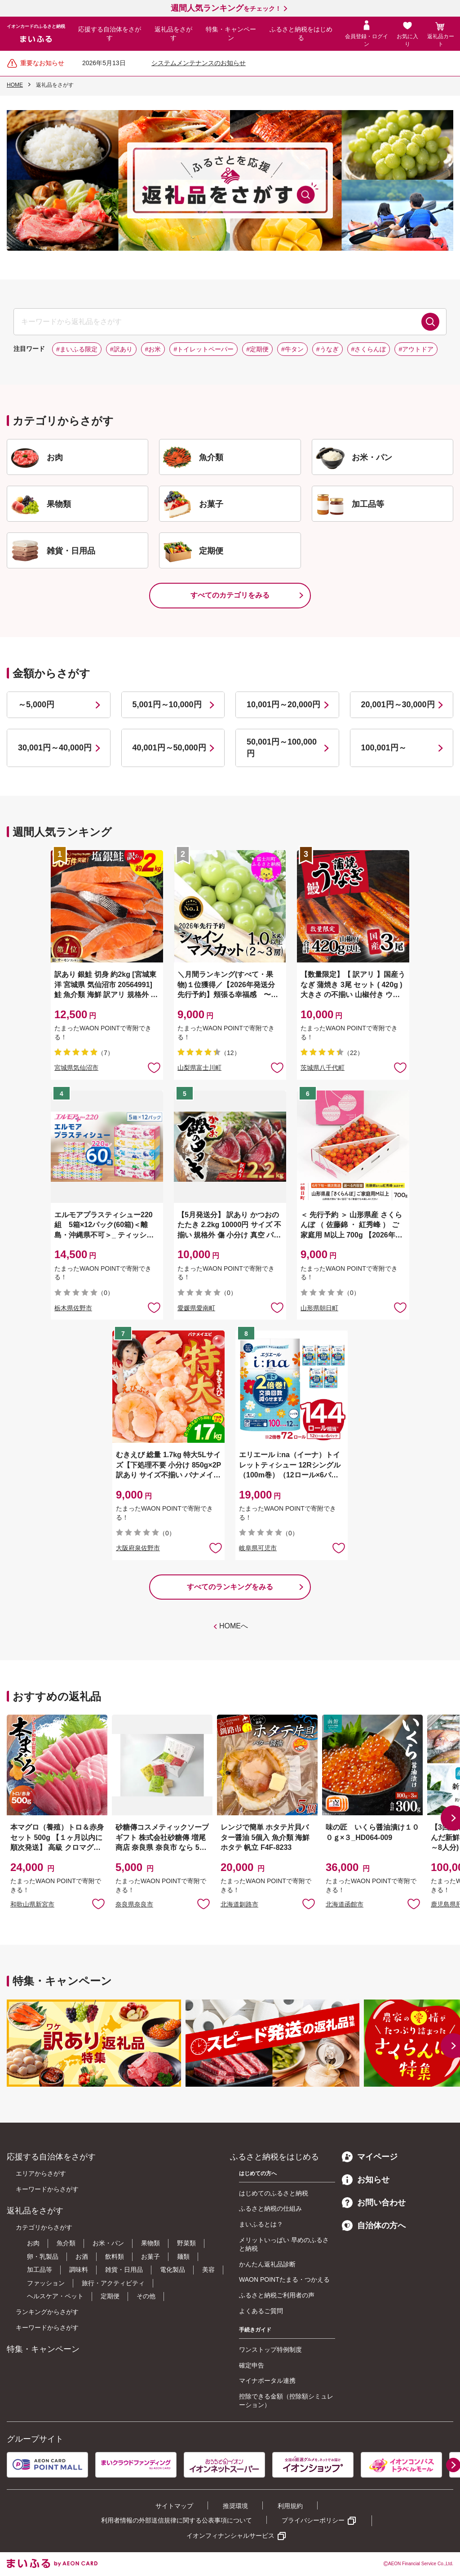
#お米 (153, 349)
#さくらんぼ (368, 349)
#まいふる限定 (76, 349)
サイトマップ (174, 2505)
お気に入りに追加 (98, 1903)
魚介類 (66, 2243)
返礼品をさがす (173, 34)
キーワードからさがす (47, 2189)
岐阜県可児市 (258, 1548)
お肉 (33, 2243)
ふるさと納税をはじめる (301, 34)
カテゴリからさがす (44, 2227)
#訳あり (121, 349)
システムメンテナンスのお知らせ (198, 63)
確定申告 (251, 2365)
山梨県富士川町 (199, 1067)
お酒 (81, 2256)
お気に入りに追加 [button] (154, 1067)
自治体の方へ (374, 2225)
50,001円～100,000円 (282, 747)
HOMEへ (233, 1626)
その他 (146, 2296)
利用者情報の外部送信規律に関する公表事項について (176, 2520)
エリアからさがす (41, 2173)
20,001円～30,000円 (398, 704)
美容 (208, 2269)
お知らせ (365, 2179)
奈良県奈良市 (134, 1904)
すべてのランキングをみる (230, 1587)
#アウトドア (415, 349)
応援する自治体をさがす (109, 34)
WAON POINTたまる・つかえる (284, 2279)
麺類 (183, 2256)
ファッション (46, 2283)
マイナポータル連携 (267, 2380)
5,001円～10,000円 (167, 704)
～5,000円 (36, 704)
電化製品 (172, 2269)
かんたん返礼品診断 (267, 2264)
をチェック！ (226, 8)
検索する (430, 322)
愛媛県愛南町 (196, 1308)
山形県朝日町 (319, 1308)
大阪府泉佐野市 (138, 1548)
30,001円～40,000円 (55, 747)
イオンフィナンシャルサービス (230, 2535)
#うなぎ (327, 349)
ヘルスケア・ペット (55, 2296)
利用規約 (290, 2505)
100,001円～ (384, 747)
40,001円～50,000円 (169, 747)
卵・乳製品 (42, 2256)
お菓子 (150, 2256)
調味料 (78, 2269)
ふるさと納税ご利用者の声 (276, 2295)
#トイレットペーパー (203, 349)
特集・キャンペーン (231, 34)
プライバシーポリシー (313, 2520)
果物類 (150, 2243)
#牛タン (292, 349)
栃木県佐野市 (73, 1308)
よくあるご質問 (261, 2310)
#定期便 (257, 349)
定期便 (110, 2296)
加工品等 (39, 2269)
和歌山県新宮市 (32, 1904)
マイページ (370, 2156)
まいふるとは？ (261, 2224)
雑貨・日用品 (124, 2269)
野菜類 (186, 2243)
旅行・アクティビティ (113, 2283)
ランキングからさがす (47, 2311)
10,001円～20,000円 (283, 704)
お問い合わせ (374, 2202)
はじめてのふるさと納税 (273, 2193)
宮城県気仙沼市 (76, 1067)
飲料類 (114, 2256)
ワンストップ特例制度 (270, 2349)
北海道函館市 (344, 1904)
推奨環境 (235, 2505)
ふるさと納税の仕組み (270, 2208)
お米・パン (108, 2243)
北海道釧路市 (239, 1904)
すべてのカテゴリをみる (230, 595)
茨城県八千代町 (323, 1067)
